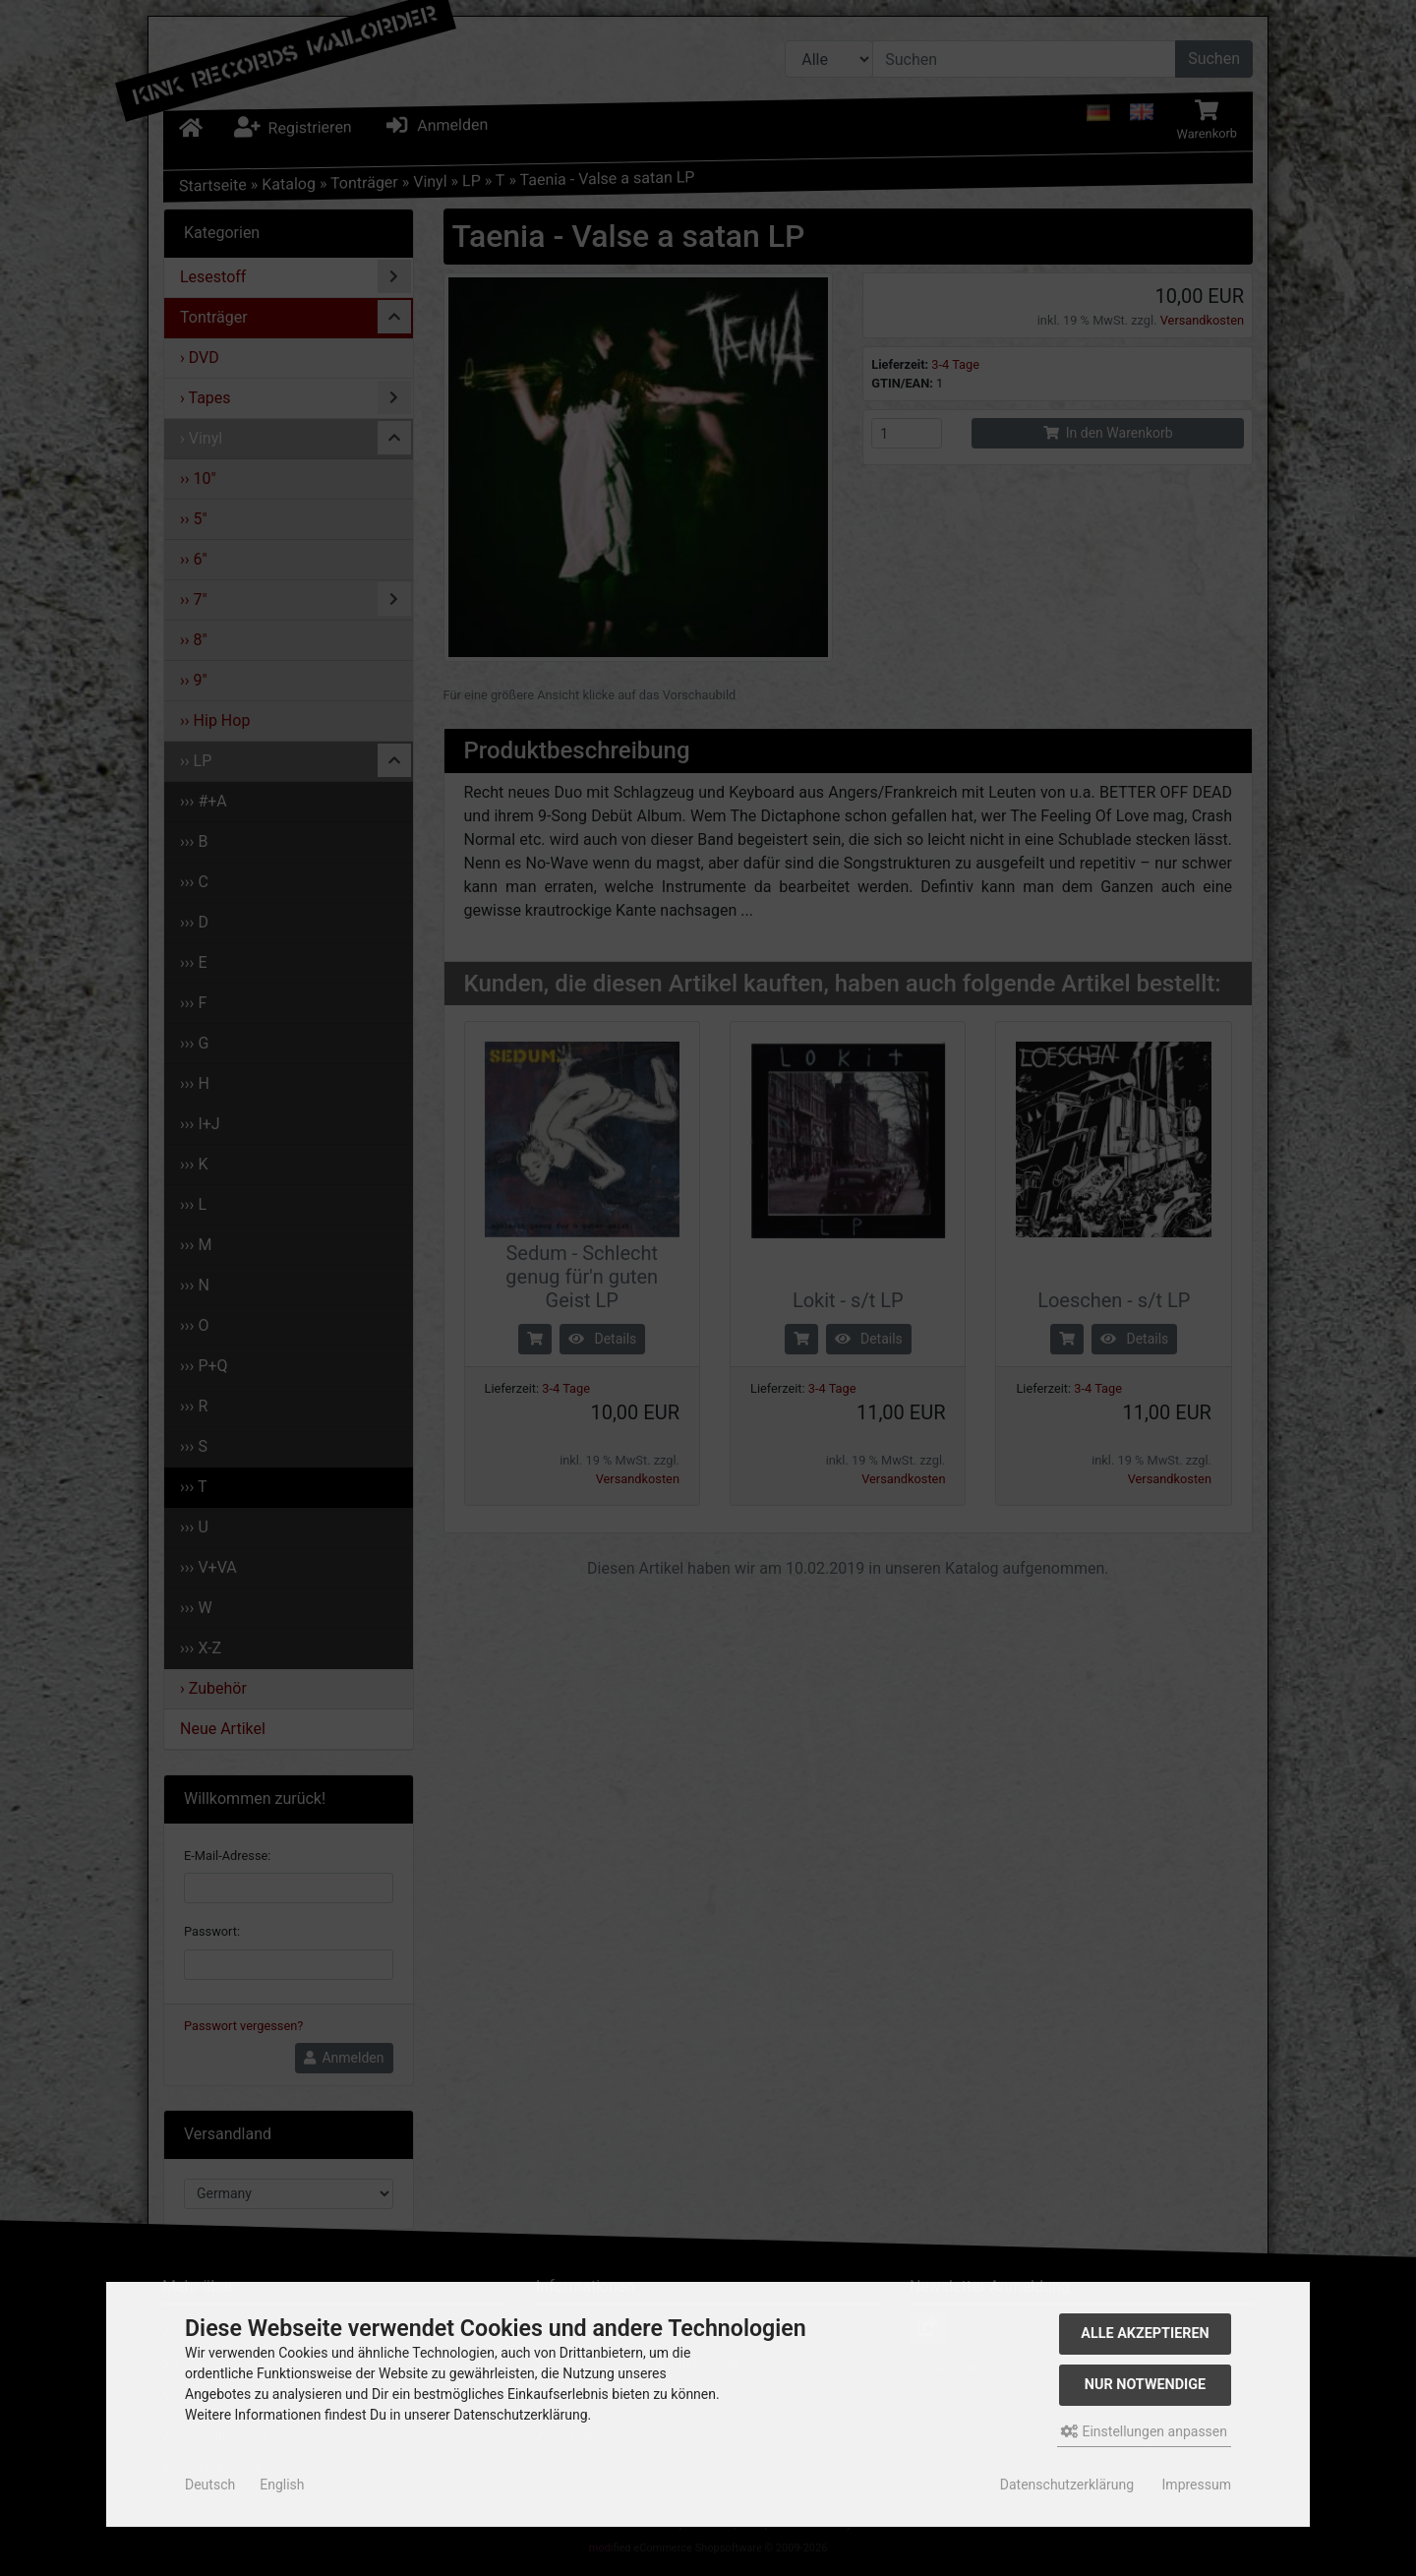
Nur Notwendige (1145, 2384)
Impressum (1196, 2484)
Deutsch (210, 2484)
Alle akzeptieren (1145, 2333)
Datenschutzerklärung (1067, 2484)
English (282, 2484)
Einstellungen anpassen (1144, 2431)
